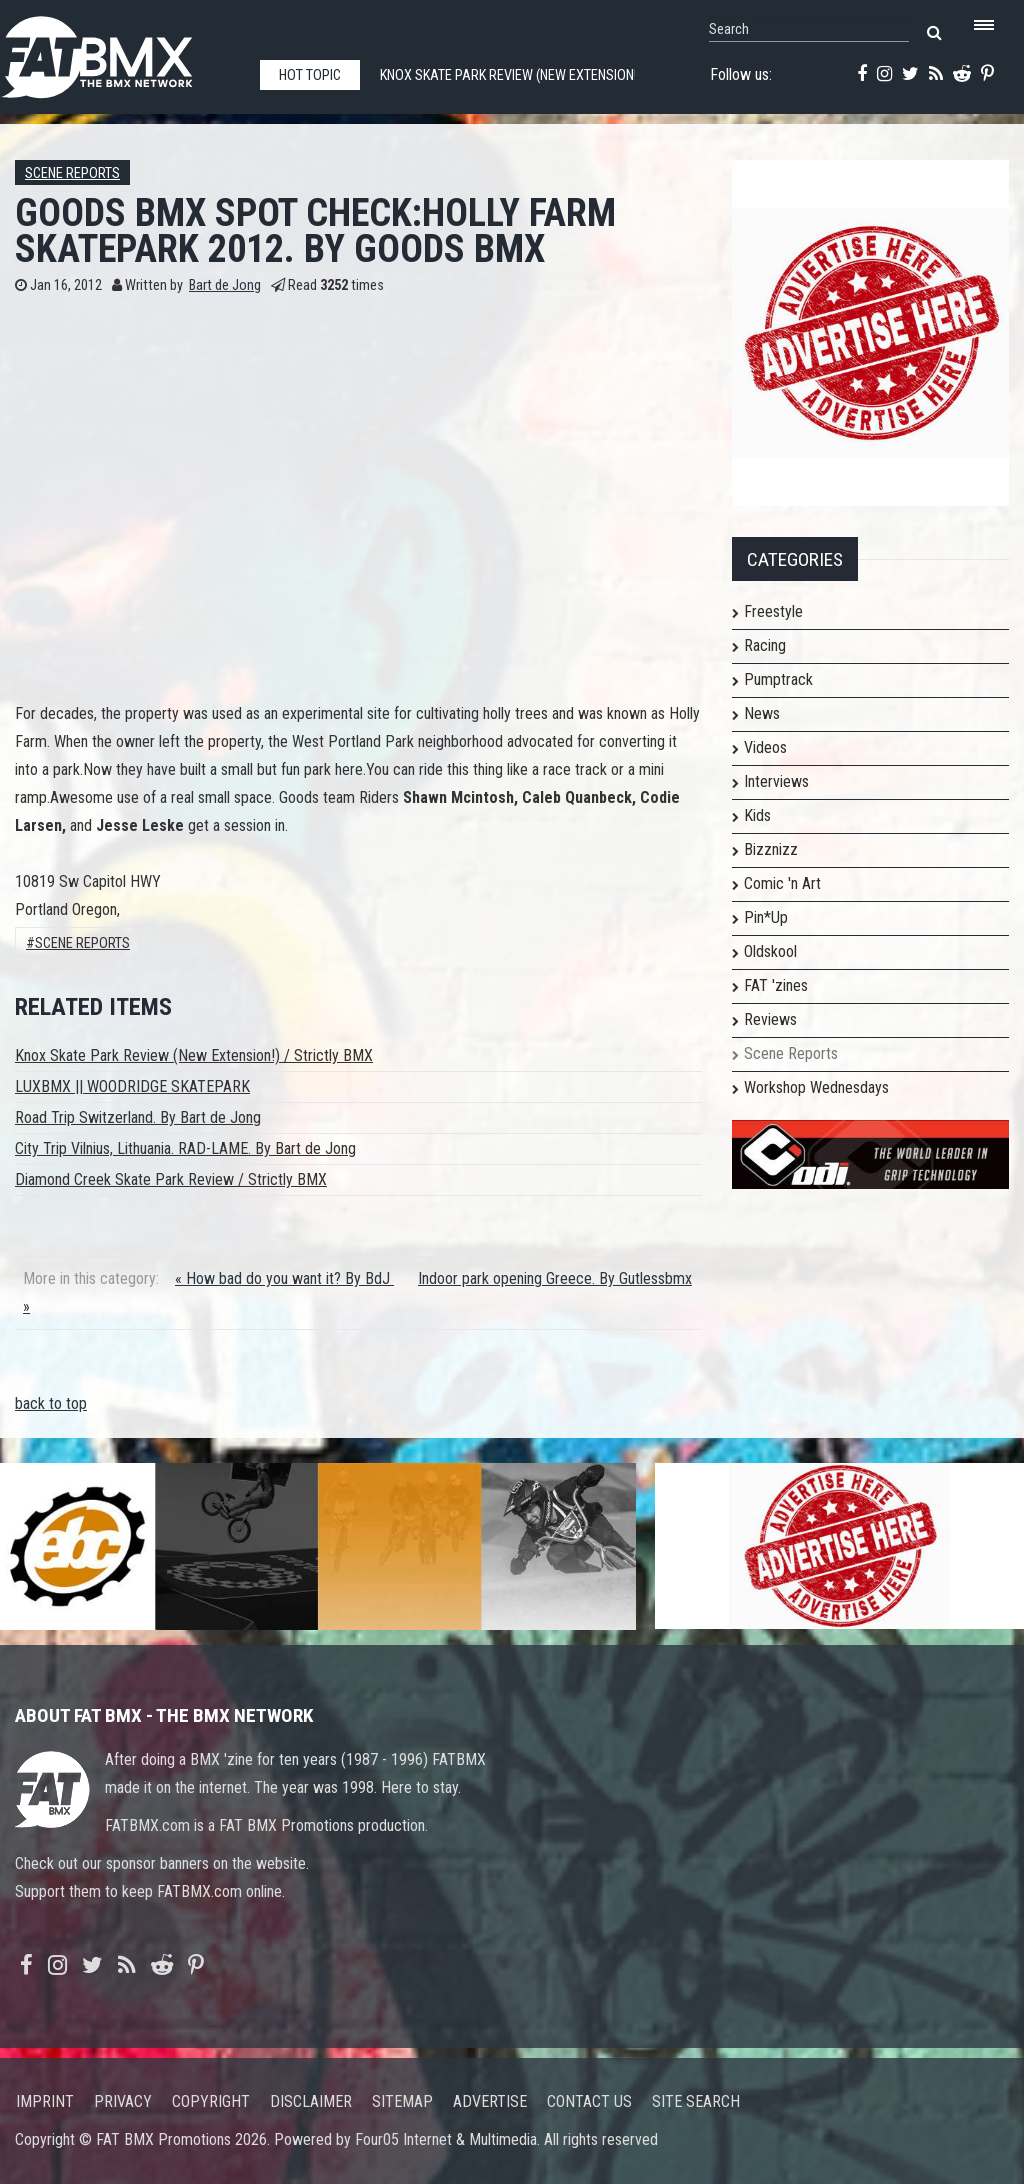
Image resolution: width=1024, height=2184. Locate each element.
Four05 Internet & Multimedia (446, 2139)
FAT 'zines (776, 985)
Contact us (589, 2101)
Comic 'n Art (782, 883)
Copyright (211, 2101)
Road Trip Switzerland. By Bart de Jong (138, 1117)
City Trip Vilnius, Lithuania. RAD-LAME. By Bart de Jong (185, 1148)
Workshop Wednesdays (816, 1087)
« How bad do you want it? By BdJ (284, 1278)
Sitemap (402, 2101)
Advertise (490, 2101)
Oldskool (770, 951)
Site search (696, 2101)
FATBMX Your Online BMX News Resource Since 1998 (120, 51)
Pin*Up (766, 917)
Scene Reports (72, 173)
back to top (51, 1403)
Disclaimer (311, 2101)
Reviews (770, 1019)
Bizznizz (771, 849)
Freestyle (773, 611)
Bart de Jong (225, 285)
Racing (765, 645)
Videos (765, 747)
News (762, 713)
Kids (757, 815)
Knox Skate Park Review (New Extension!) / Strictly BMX (194, 1055)
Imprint (45, 2101)
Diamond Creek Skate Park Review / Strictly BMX (171, 1179)
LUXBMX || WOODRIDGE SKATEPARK (132, 1086)
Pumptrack (778, 679)
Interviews (776, 781)
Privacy (123, 2101)
